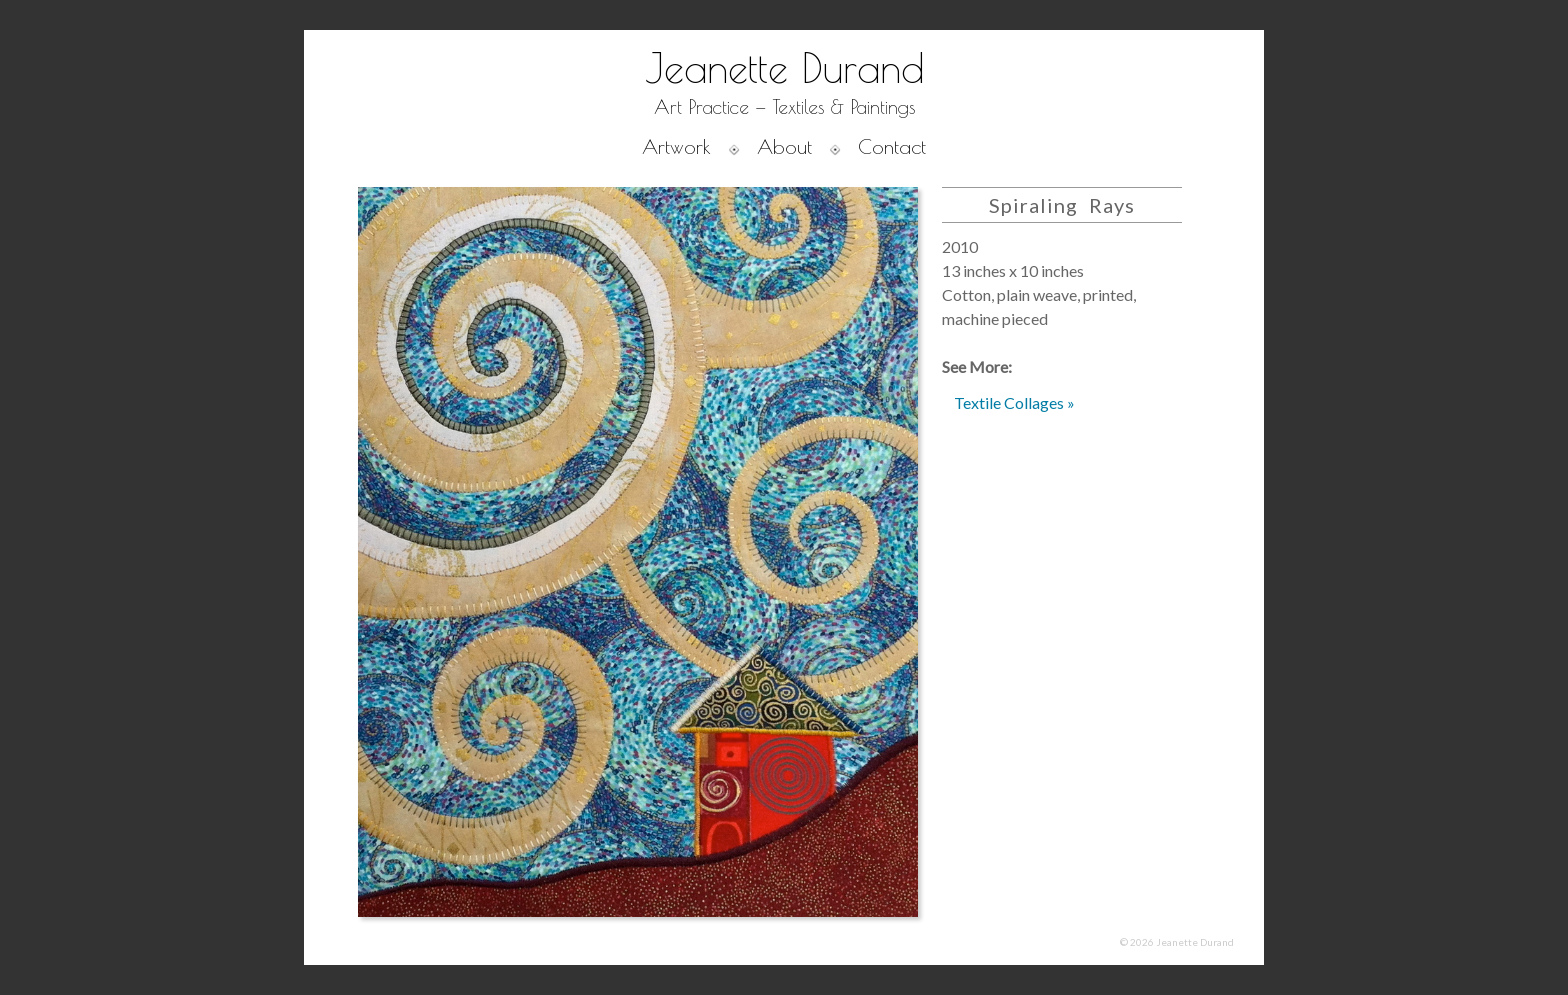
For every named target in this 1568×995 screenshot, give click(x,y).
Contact (892, 146)
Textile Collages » (1014, 402)
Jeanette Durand (784, 68)
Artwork (676, 146)
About (784, 146)
